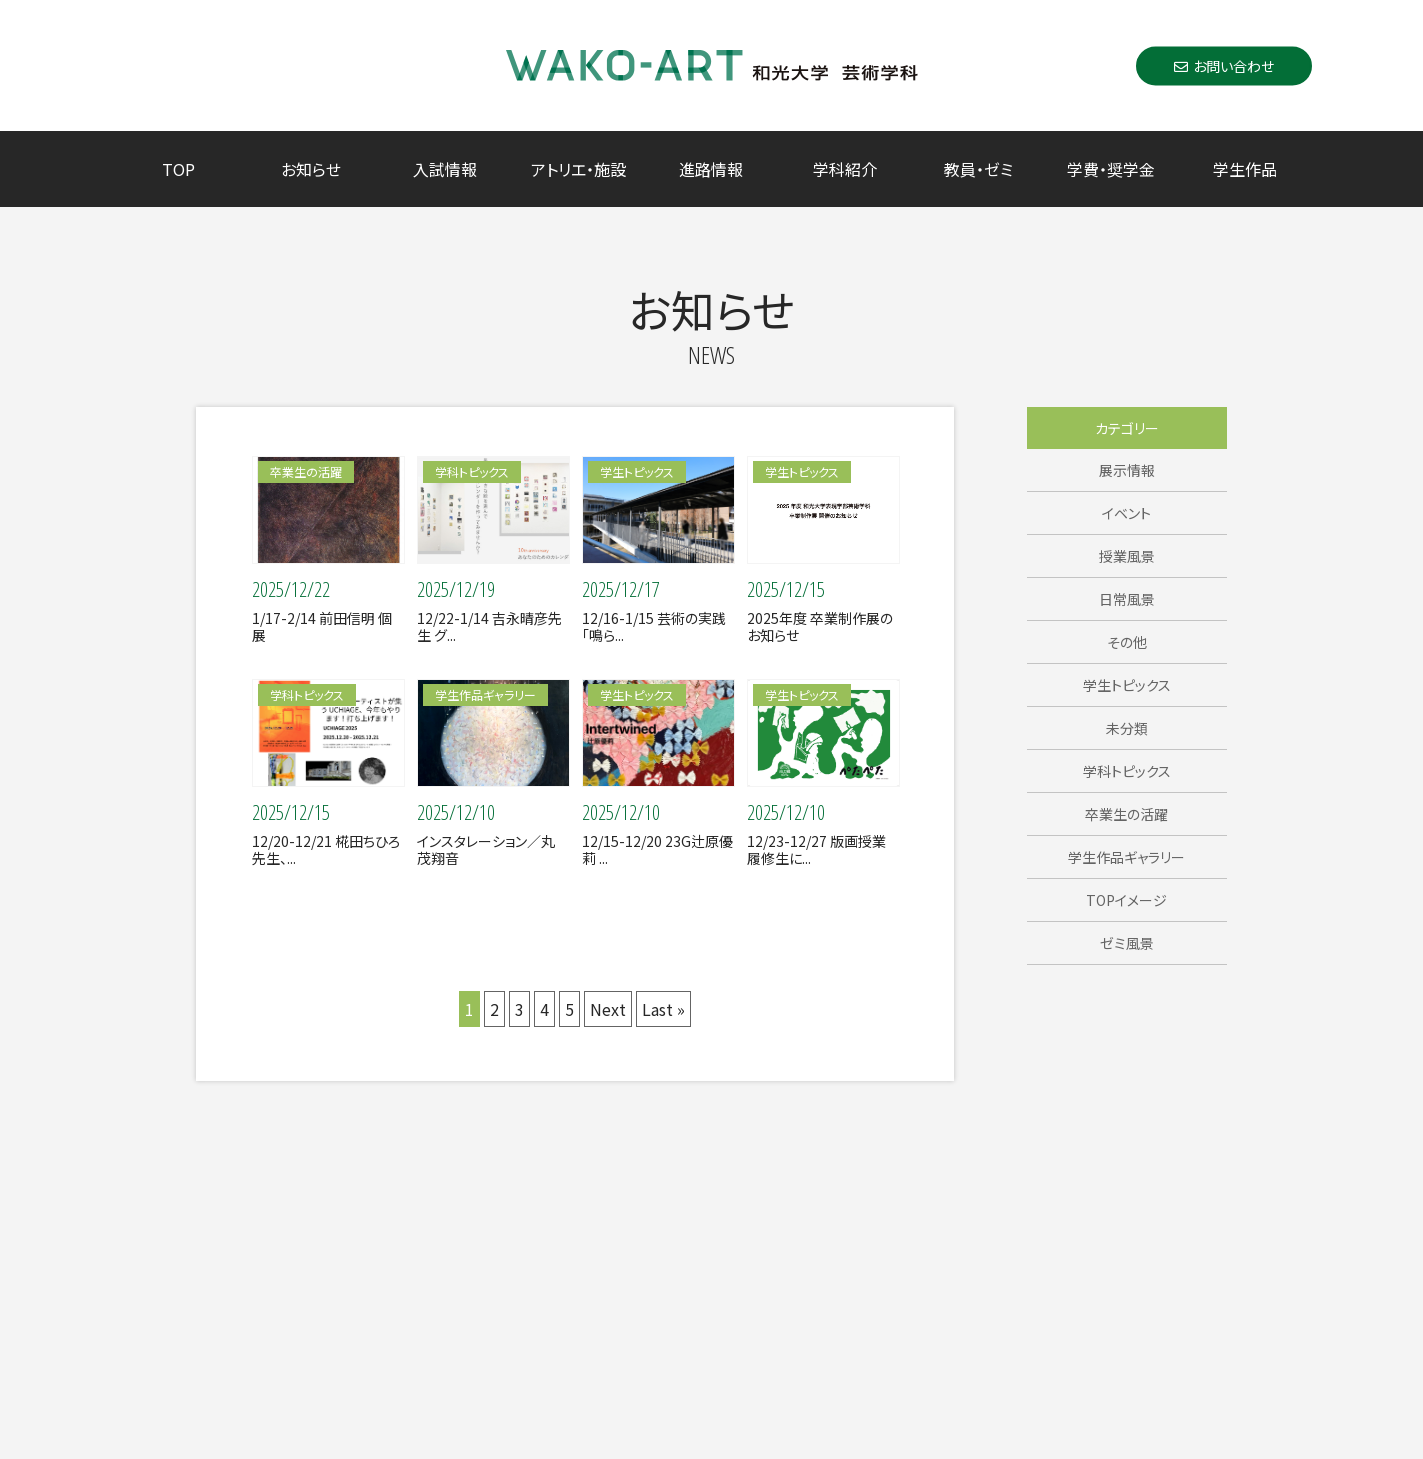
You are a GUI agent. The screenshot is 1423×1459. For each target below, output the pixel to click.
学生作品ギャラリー (1126, 857)
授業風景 (1127, 556)
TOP (178, 169)
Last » (663, 1009)
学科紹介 (845, 169)
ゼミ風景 (1127, 943)
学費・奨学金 (1111, 169)
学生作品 (1245, 169)
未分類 (1127, 728)
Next (608, 1009)
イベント (1126, 513)
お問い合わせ (1224, 65)
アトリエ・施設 (578, 169)
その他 (1127, 642)
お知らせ (311, 169)
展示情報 (1127, 470)
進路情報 (711, 169)
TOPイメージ (1126, 900)
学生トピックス (1127, 685)
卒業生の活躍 (1126, 814)
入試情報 (445, 169)
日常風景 (1127, 599)
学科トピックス (1127, 771)
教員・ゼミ (978, 169)
